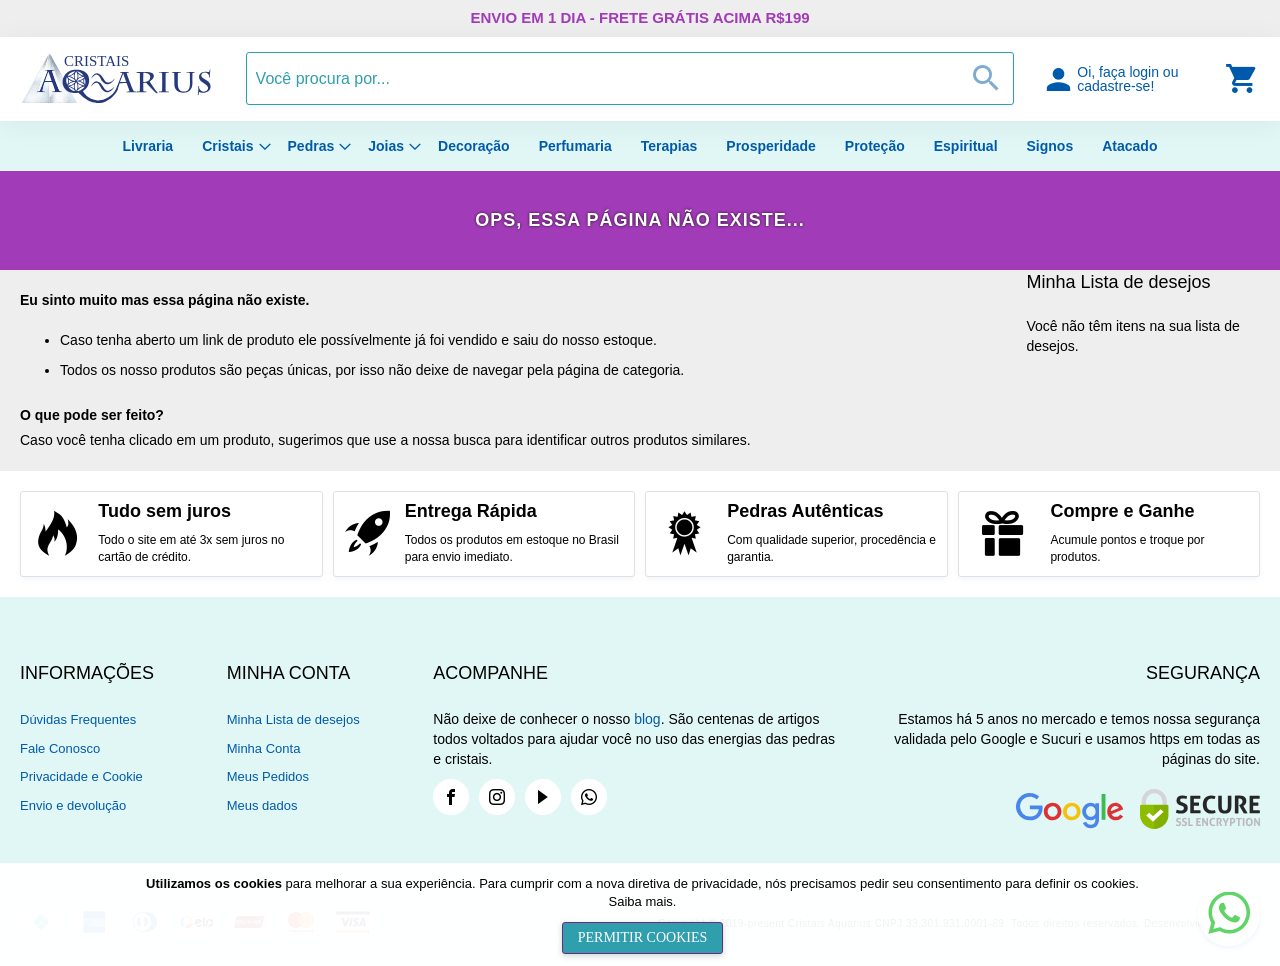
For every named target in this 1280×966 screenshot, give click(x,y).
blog (647, 719)
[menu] (640, 146)
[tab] (123, 673)
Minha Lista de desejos (293, 719)
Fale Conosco (60, 748)
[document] (642, 914)
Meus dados (262, 805)
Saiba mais (641, 901)
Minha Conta (264, 748)
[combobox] (630, 78)
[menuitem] (148, 146)
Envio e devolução (73, 805)
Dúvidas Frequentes (78, 719)
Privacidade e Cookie (81, 776)
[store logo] (116, 99)
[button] (1133, 78)
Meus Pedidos (268, 776)
